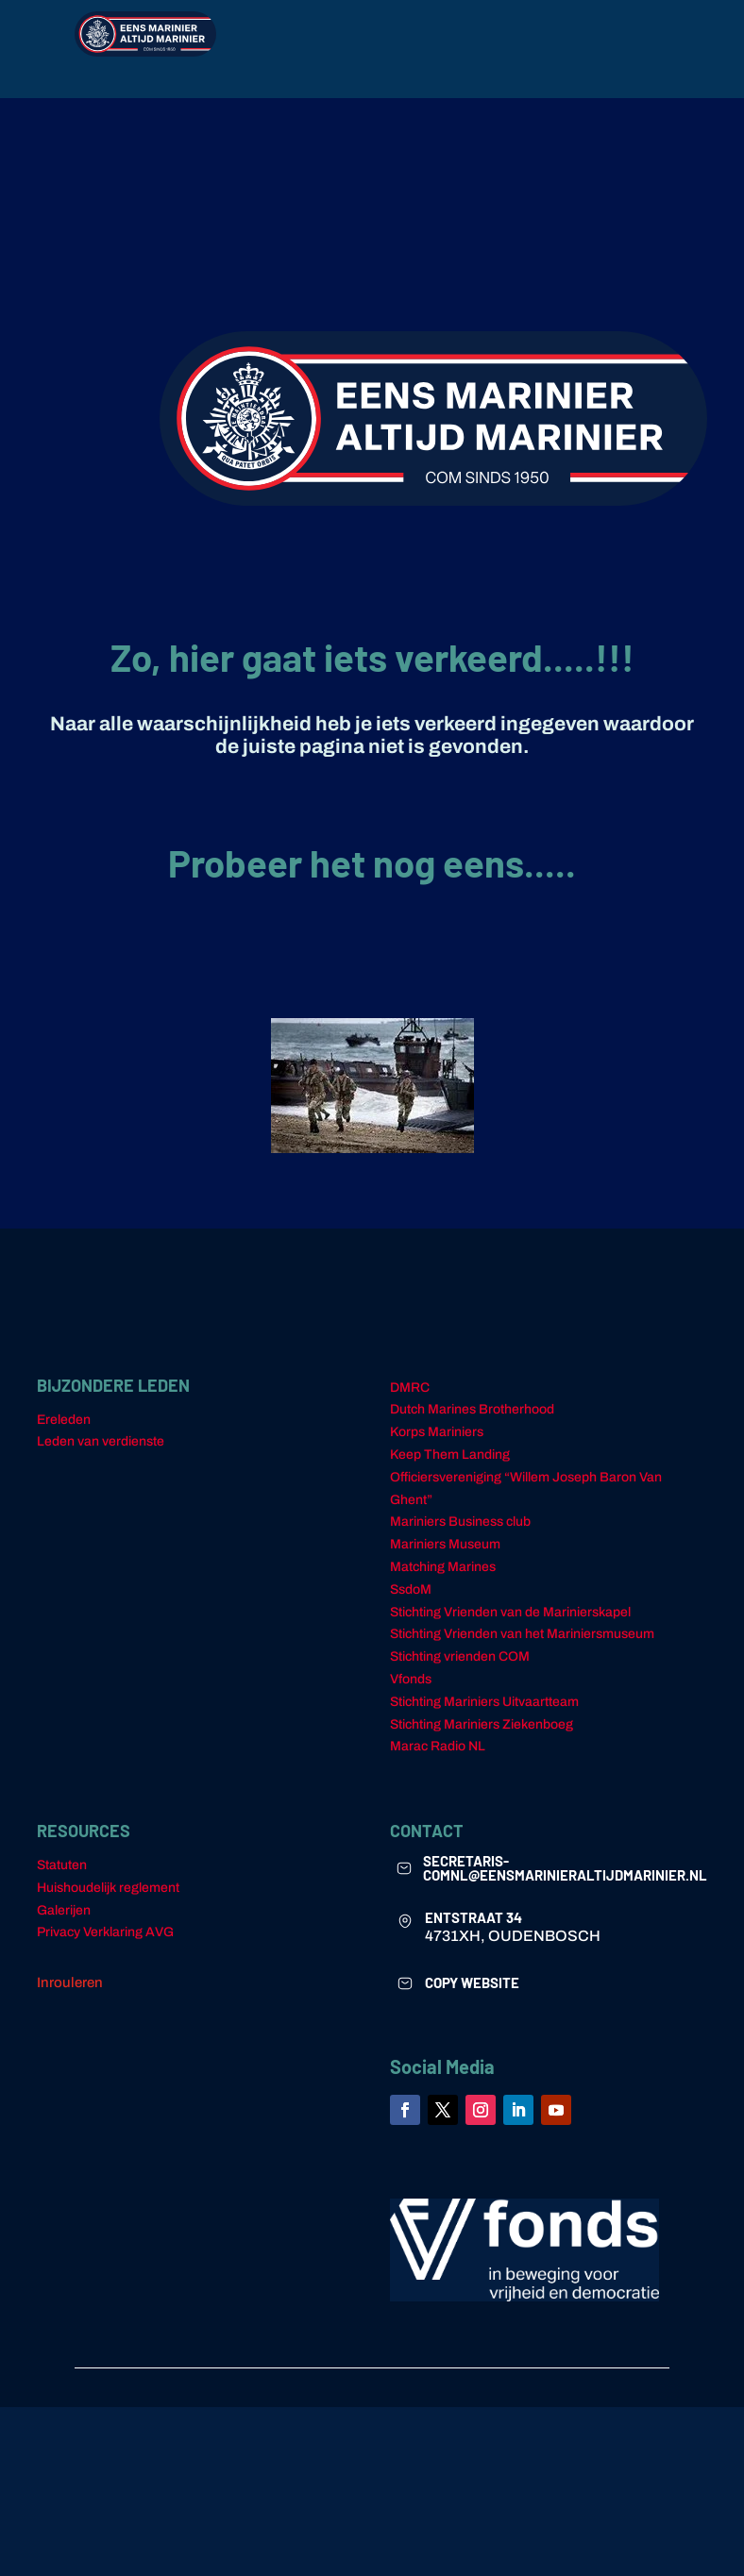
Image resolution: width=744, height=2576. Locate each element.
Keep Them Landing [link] (450, 1466)
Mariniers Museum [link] (445, 1555)
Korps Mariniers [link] (436, 1443)
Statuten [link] (62, 1876)
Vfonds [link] (410, 1690)
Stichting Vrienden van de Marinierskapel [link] (510, 1623)
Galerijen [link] (64, 1922)
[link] (403, 1879)
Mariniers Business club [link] (460, 1533)
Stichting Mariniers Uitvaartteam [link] (484, 1713)
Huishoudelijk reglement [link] (108, 1899)
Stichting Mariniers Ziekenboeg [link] (481, 1736)
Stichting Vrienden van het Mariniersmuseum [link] (522, 1645)
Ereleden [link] (64, 1431)
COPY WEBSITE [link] (472, 1993)
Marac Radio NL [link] (437, 1757)
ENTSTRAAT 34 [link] (473, 1928)
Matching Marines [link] (443, 1578)
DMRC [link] (410, 1399)
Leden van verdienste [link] (100, 1453)
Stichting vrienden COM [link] (460, 1668)
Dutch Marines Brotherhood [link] (472, 1420)
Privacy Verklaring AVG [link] (105, 1943)
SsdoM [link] (410, 1601)
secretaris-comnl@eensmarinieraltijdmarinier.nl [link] (565, 1879)
